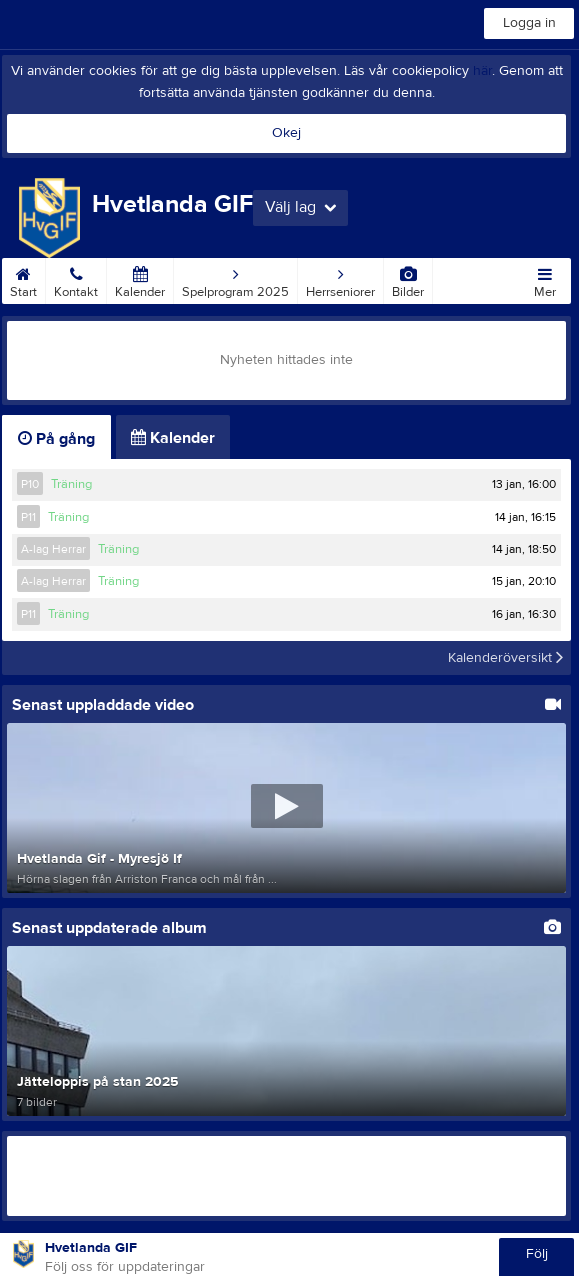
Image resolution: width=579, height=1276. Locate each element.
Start (23, 279)
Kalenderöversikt (505, 658)
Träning (71, 484)
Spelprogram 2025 (235, 279)
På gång (56, 439)
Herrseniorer (340, 279)
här (482, 71)
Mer (545, 279)
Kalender (140, 279)
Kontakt (76, 279)
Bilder (408, 279)
